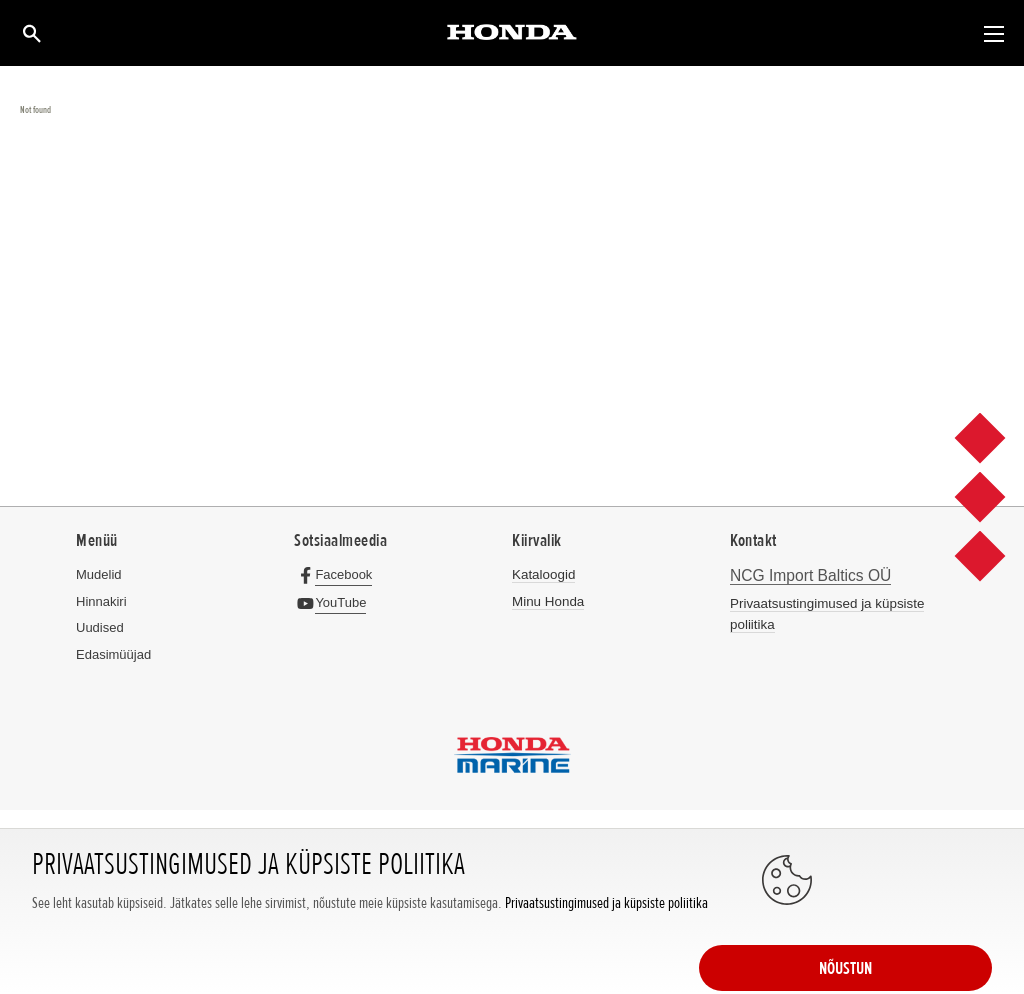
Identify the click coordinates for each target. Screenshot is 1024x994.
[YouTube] (334, 602)
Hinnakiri (101, 601)
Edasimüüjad (113, 654)
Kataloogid (542, 574)
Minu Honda (547, 601)
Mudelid (99, 574)
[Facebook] (337, 574)
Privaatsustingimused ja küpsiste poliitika (606, 961)
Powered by (512, 877)
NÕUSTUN (912, 941)
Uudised (100, 627)
